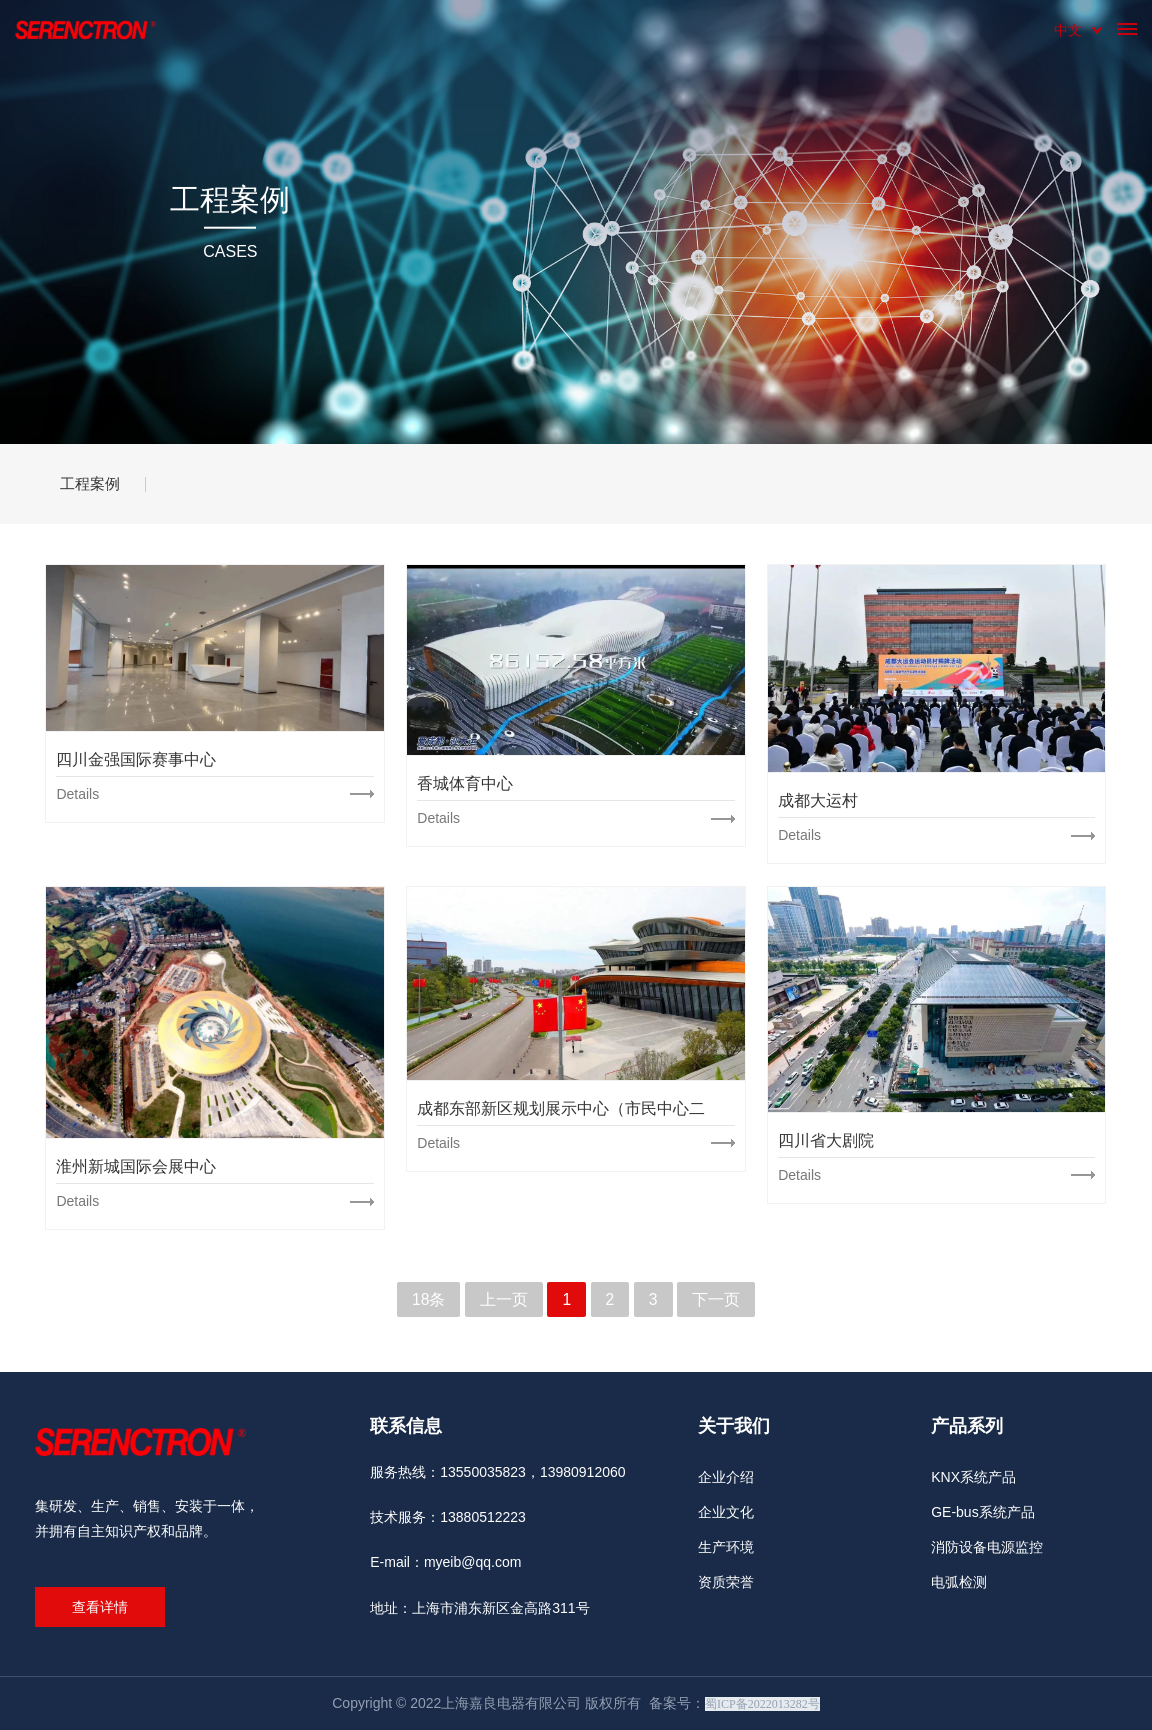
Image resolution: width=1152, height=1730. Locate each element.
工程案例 (95, 483)
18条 (429, 1299)
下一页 (716, 1299)
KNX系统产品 (973, 1477)
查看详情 (100, 1607)
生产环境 (726, 1547)
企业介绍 (726, 1477)
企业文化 (726, 1512)
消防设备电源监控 (987, 1547)
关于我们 (734, 1426)
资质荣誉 (726, 1582)
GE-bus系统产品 (982, 1512)
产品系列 (967, 1426)
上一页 (504, 1299)
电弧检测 (959, 1582)
